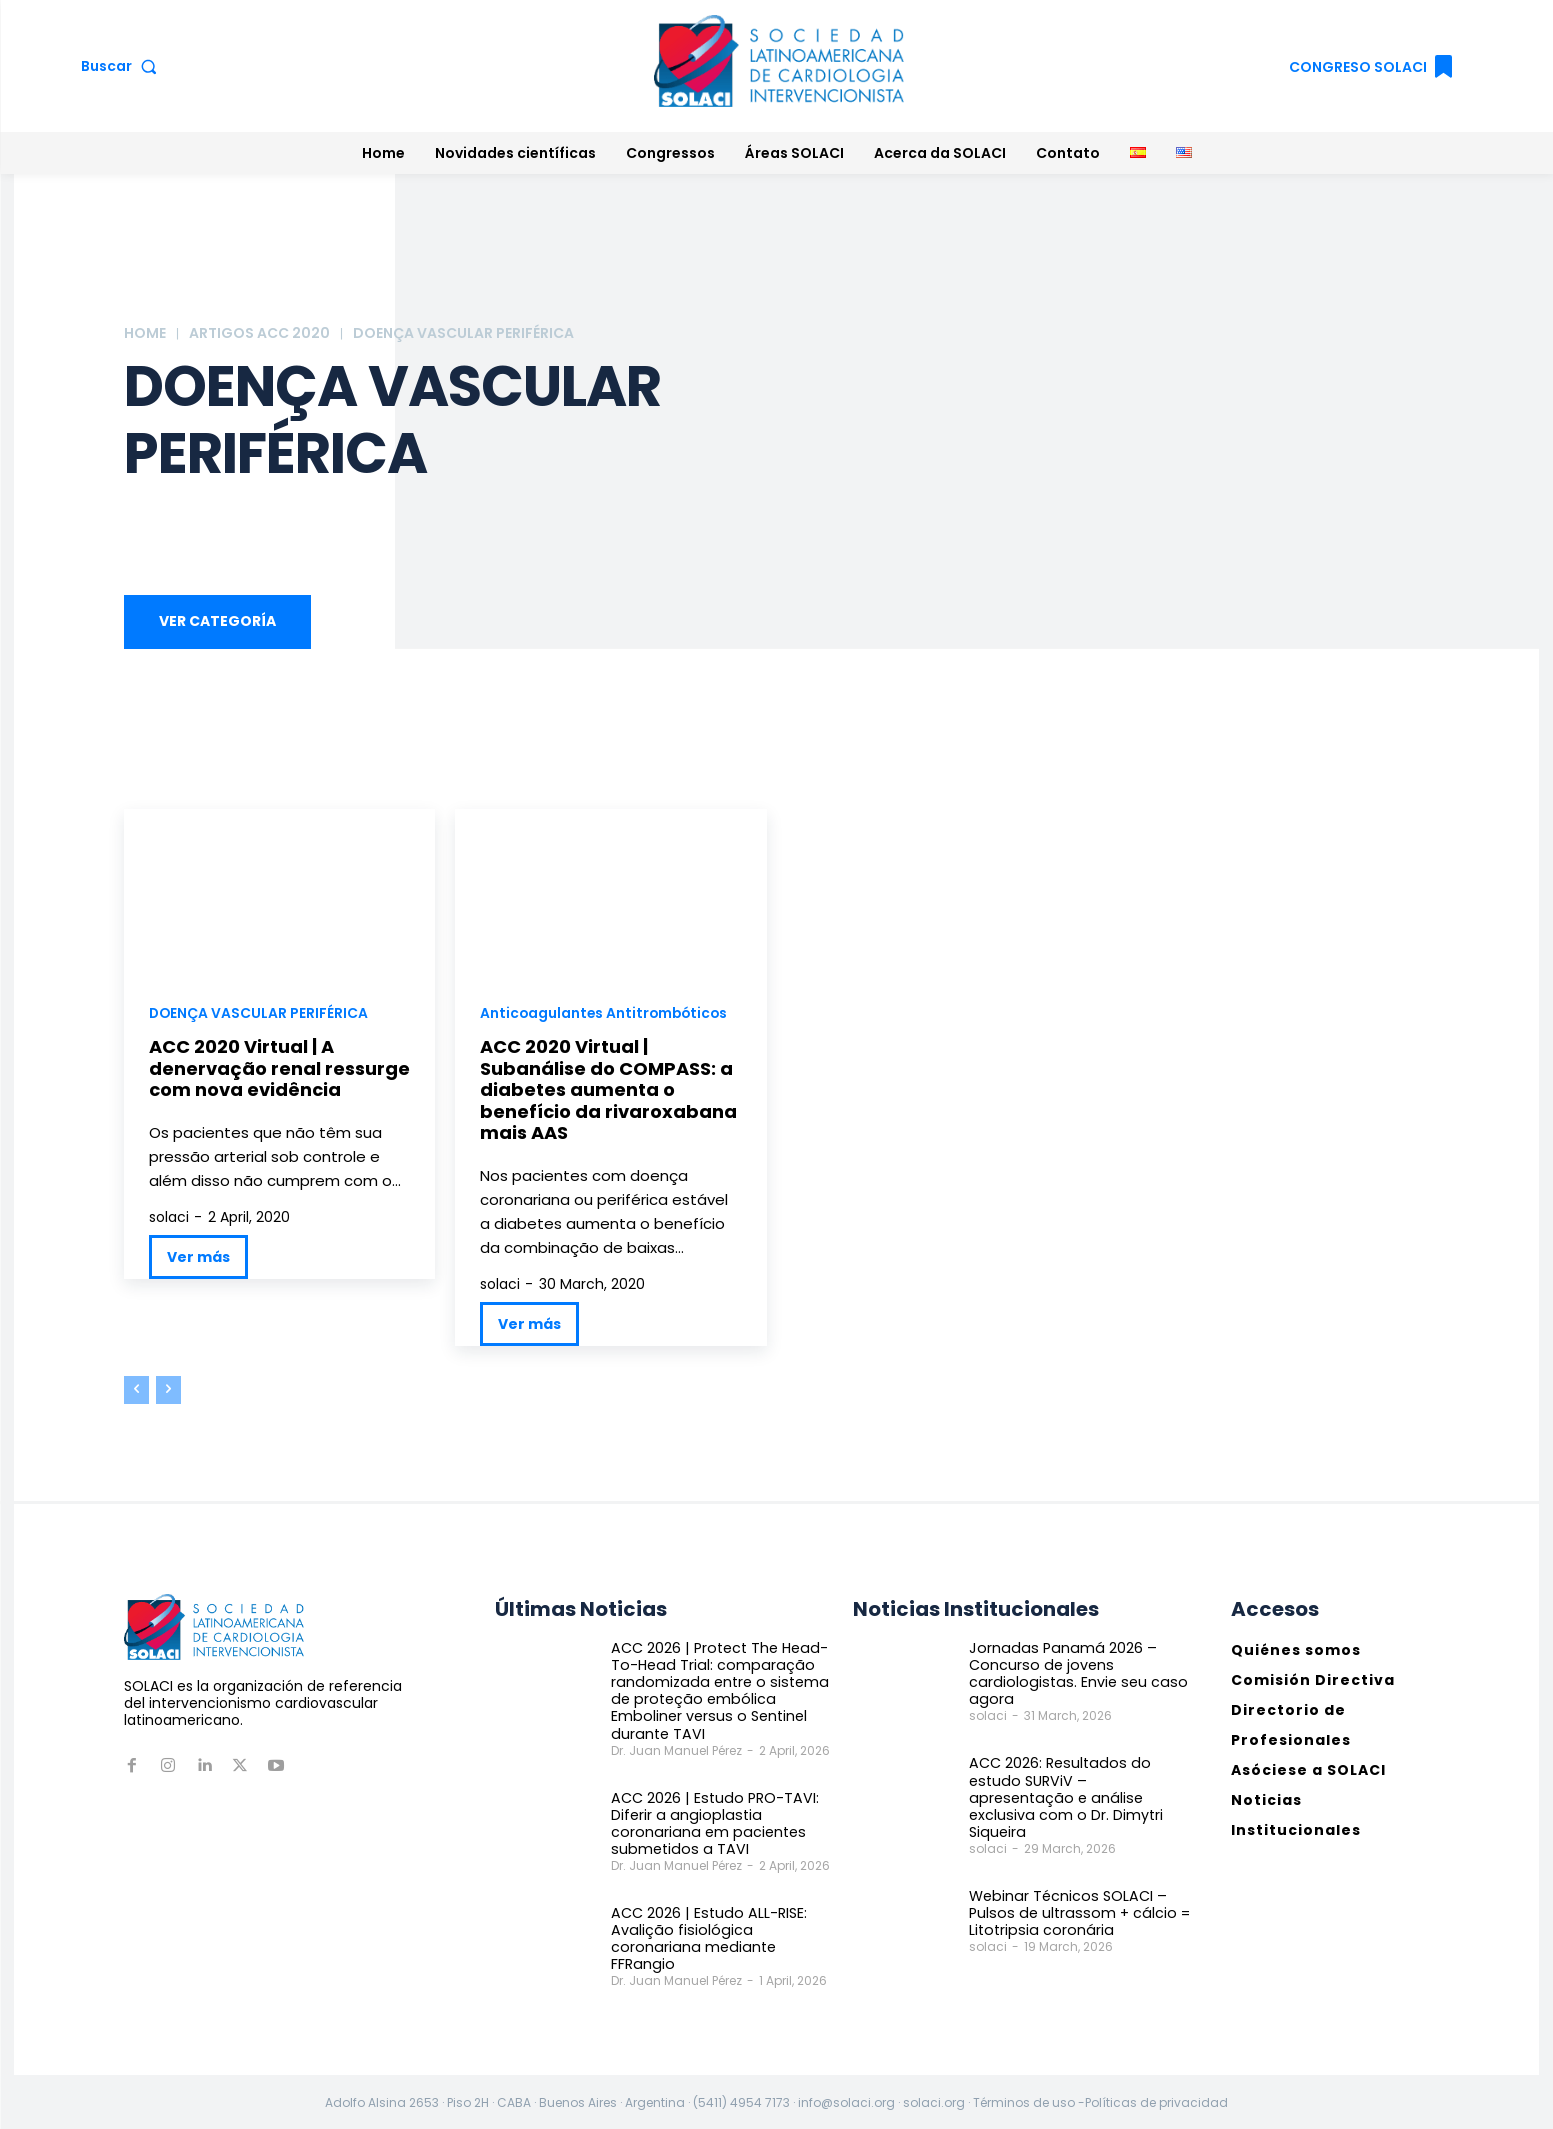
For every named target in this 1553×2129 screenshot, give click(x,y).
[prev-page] (136, 1391)
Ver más (198, 1258)
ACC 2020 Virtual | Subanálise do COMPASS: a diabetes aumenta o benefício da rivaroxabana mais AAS (608, 1090)
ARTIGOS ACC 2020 (259, 333)
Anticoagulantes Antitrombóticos (606, 1013)
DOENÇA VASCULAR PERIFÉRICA (259, 1013)
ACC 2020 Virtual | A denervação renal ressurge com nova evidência (279, 1069)
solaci (169, 1218)
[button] (123, 66)
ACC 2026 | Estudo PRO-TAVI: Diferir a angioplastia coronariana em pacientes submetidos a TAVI (711, 1822)
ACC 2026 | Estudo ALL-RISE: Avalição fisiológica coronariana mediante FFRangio (706, 1936)
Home (145, 333)
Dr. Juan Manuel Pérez (676, 1749)
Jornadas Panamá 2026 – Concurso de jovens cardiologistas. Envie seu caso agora (1072, 1674)
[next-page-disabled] (168, 1391)
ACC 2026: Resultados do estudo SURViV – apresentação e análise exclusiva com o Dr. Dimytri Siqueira (1076, 1788)
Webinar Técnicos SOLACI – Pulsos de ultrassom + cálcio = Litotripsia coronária (1074, 1894)
